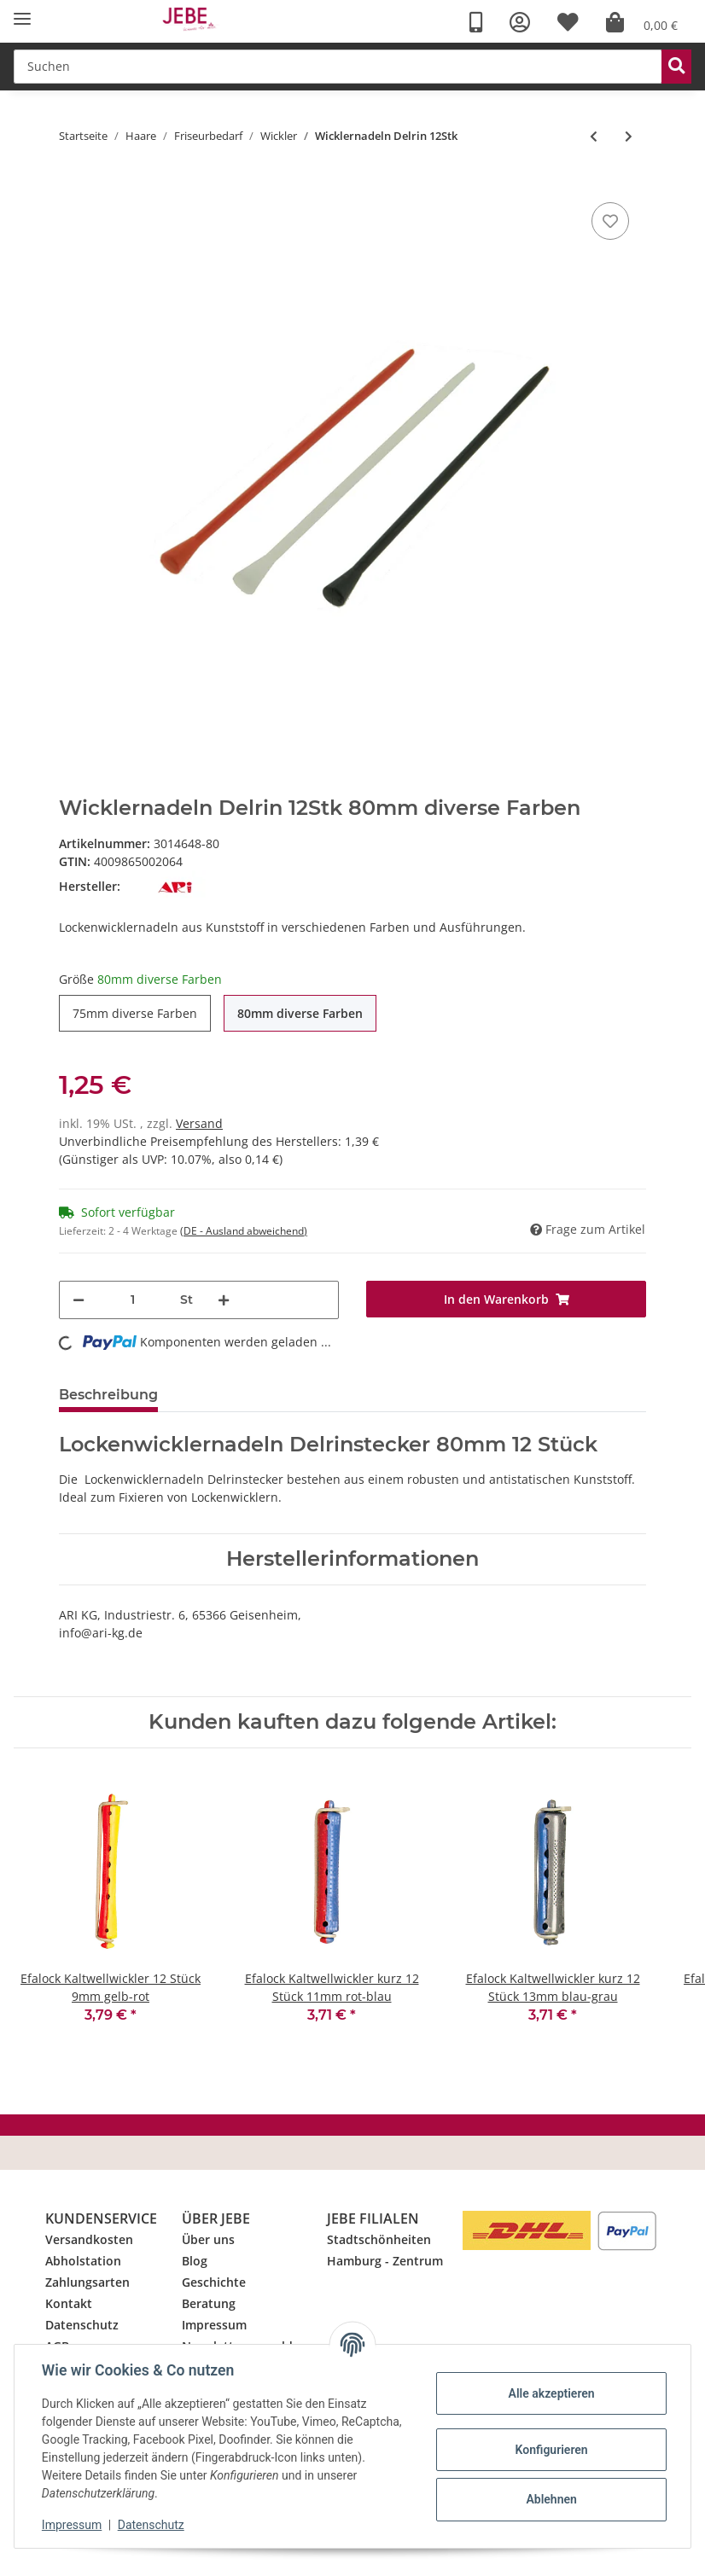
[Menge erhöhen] (223, 1300)
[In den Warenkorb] (506, 1299)
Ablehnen (551, 2499)
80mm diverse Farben (300, 1012)
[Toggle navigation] (22, 19)
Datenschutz (82, 2325)
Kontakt (68, 2303)
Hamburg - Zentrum (385, 2261)
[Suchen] (338, 66)
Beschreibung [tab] (108, 1395)
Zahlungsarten (87, 2282)
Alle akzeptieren (551, 2393)
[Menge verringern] (78, 1300)
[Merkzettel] (610, 221)
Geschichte (214, 2282)
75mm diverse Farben (135, 1012)
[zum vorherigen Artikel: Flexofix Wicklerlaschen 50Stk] (593, 136)
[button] (520, 22)
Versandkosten (89, 2239)
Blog (194, 2261)
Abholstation (83, 2261)
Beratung (209, 2303)
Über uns (208, 2239)
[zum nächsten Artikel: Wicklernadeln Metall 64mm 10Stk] (628, 136)
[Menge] (132, 1300)
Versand (199, 1123)
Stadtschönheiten (379, 2239)
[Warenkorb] (641, 22)
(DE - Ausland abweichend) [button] (243, 1231)
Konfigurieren (551, 2450)
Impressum (214, 2325)
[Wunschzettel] (568, 22)
